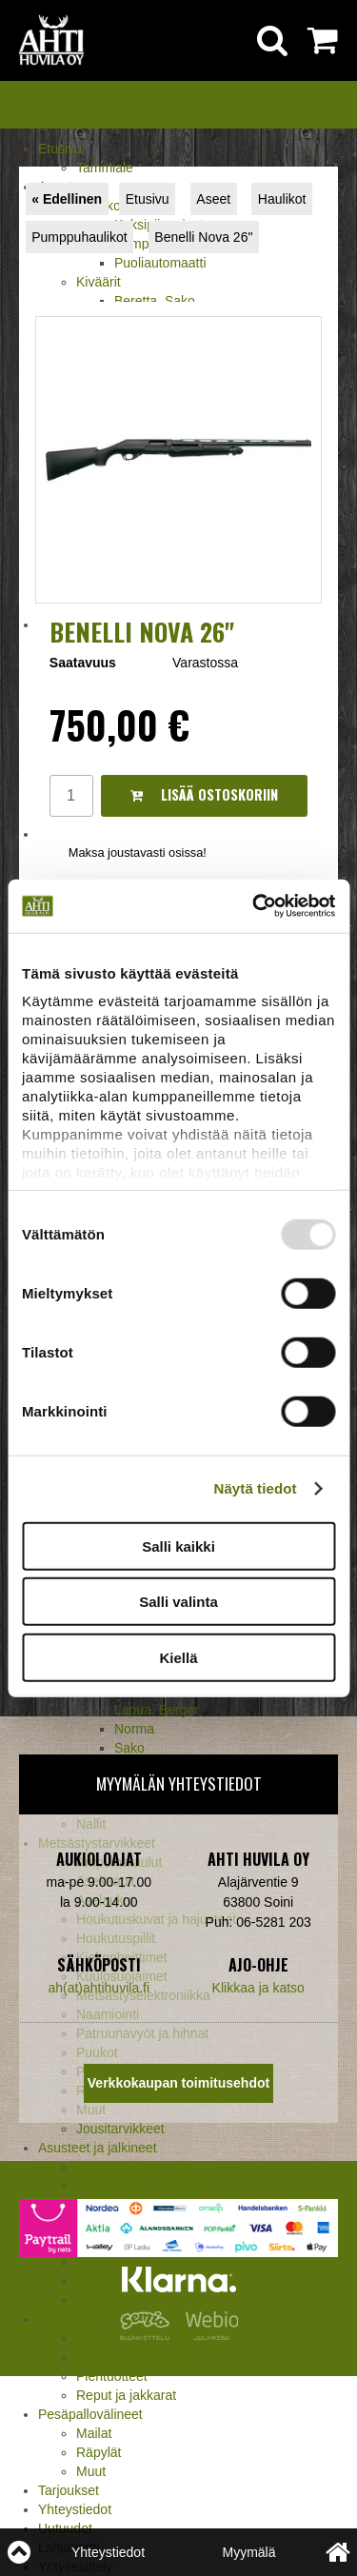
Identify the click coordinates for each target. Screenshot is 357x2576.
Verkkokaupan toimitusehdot (178, 2083)
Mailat (93, 2433)
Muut (91, 2471)
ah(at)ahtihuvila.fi (98, 1987)
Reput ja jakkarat (126, 2395)
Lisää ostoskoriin (204, 794)
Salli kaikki (178, 1545)
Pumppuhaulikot (79, 237)
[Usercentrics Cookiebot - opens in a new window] (254, 906)
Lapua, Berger (156, 1709)
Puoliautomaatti (160, 262)
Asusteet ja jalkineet (97, 2147)
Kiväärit (98, 281)
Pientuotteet (112, 2376)
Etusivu (60, 148)
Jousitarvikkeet (120, 2128)
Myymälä (248, 2552)
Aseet (213, 199)
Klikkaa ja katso (258, 1987)
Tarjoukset (68, 2490)
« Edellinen (66, 199)
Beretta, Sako (154, 300)
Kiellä (178, 1657)
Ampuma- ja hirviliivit (137, 2166)
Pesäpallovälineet (90, 2414)
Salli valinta (178, 1602)
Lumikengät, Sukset (134, 2357)
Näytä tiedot (255, 1488)
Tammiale (104, 167)
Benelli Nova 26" (203, 237)
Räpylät (98, 2452)
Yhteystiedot (74, 2509)
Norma (134, 1728)
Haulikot (282, 199)
